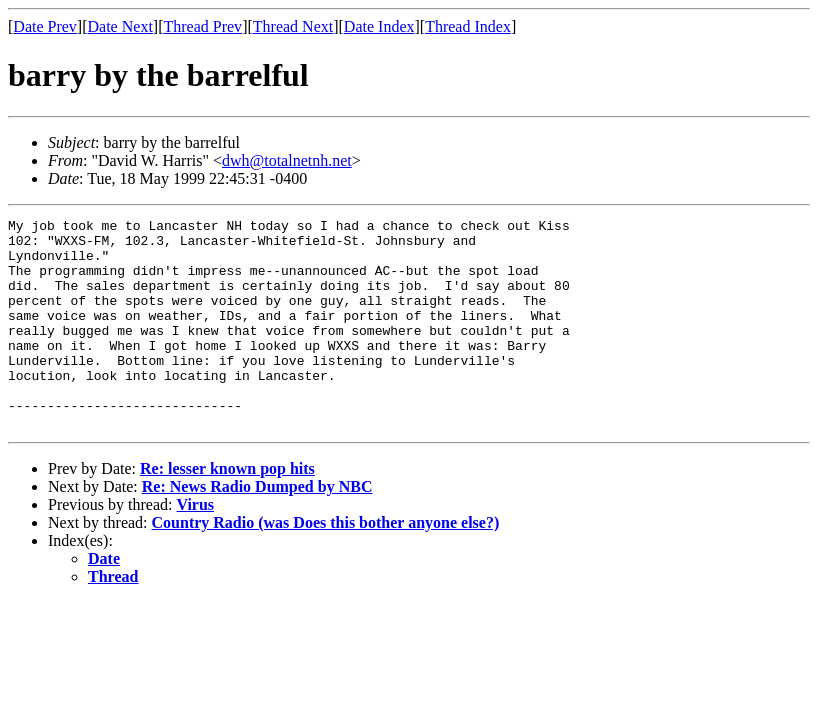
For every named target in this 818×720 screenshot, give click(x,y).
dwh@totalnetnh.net (287, 160)
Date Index (379, 26)
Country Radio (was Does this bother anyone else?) (326, 564)
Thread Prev (202, 26)
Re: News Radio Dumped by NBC (257, 528)
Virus (195, 546)
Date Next (120, 26)
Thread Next (293, 26)
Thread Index (468, 26)
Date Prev (45, 26)
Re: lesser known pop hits (227, 510)
